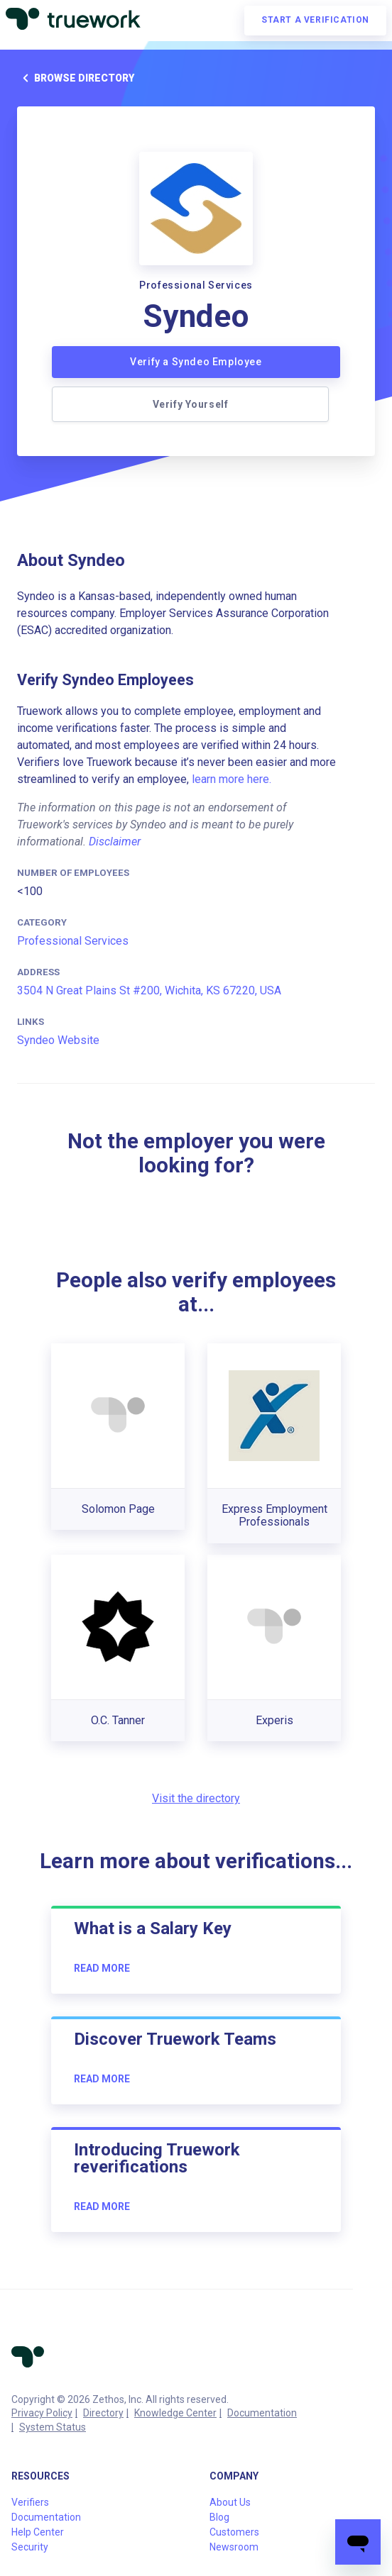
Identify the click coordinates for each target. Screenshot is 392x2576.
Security (29, 2547)
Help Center (37, 2532)
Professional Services (73, 941)
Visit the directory (196, 1798)
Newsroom (233, 2547)
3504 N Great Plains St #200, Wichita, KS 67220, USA (149, 990)
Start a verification (315, 20)
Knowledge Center (175, 2413)
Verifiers (30, 2502)
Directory (103, 2413)
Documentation (262, 2413)
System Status (52, 2427)
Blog (219, 2517)
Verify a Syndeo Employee (195, 361)
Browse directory (75, 78)
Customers (234, 2532)
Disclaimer (115, 841)
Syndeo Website (58, 1040)
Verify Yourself (191, 404)
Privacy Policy (41, 2413)
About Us (230, 2502)
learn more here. (231, 779)
